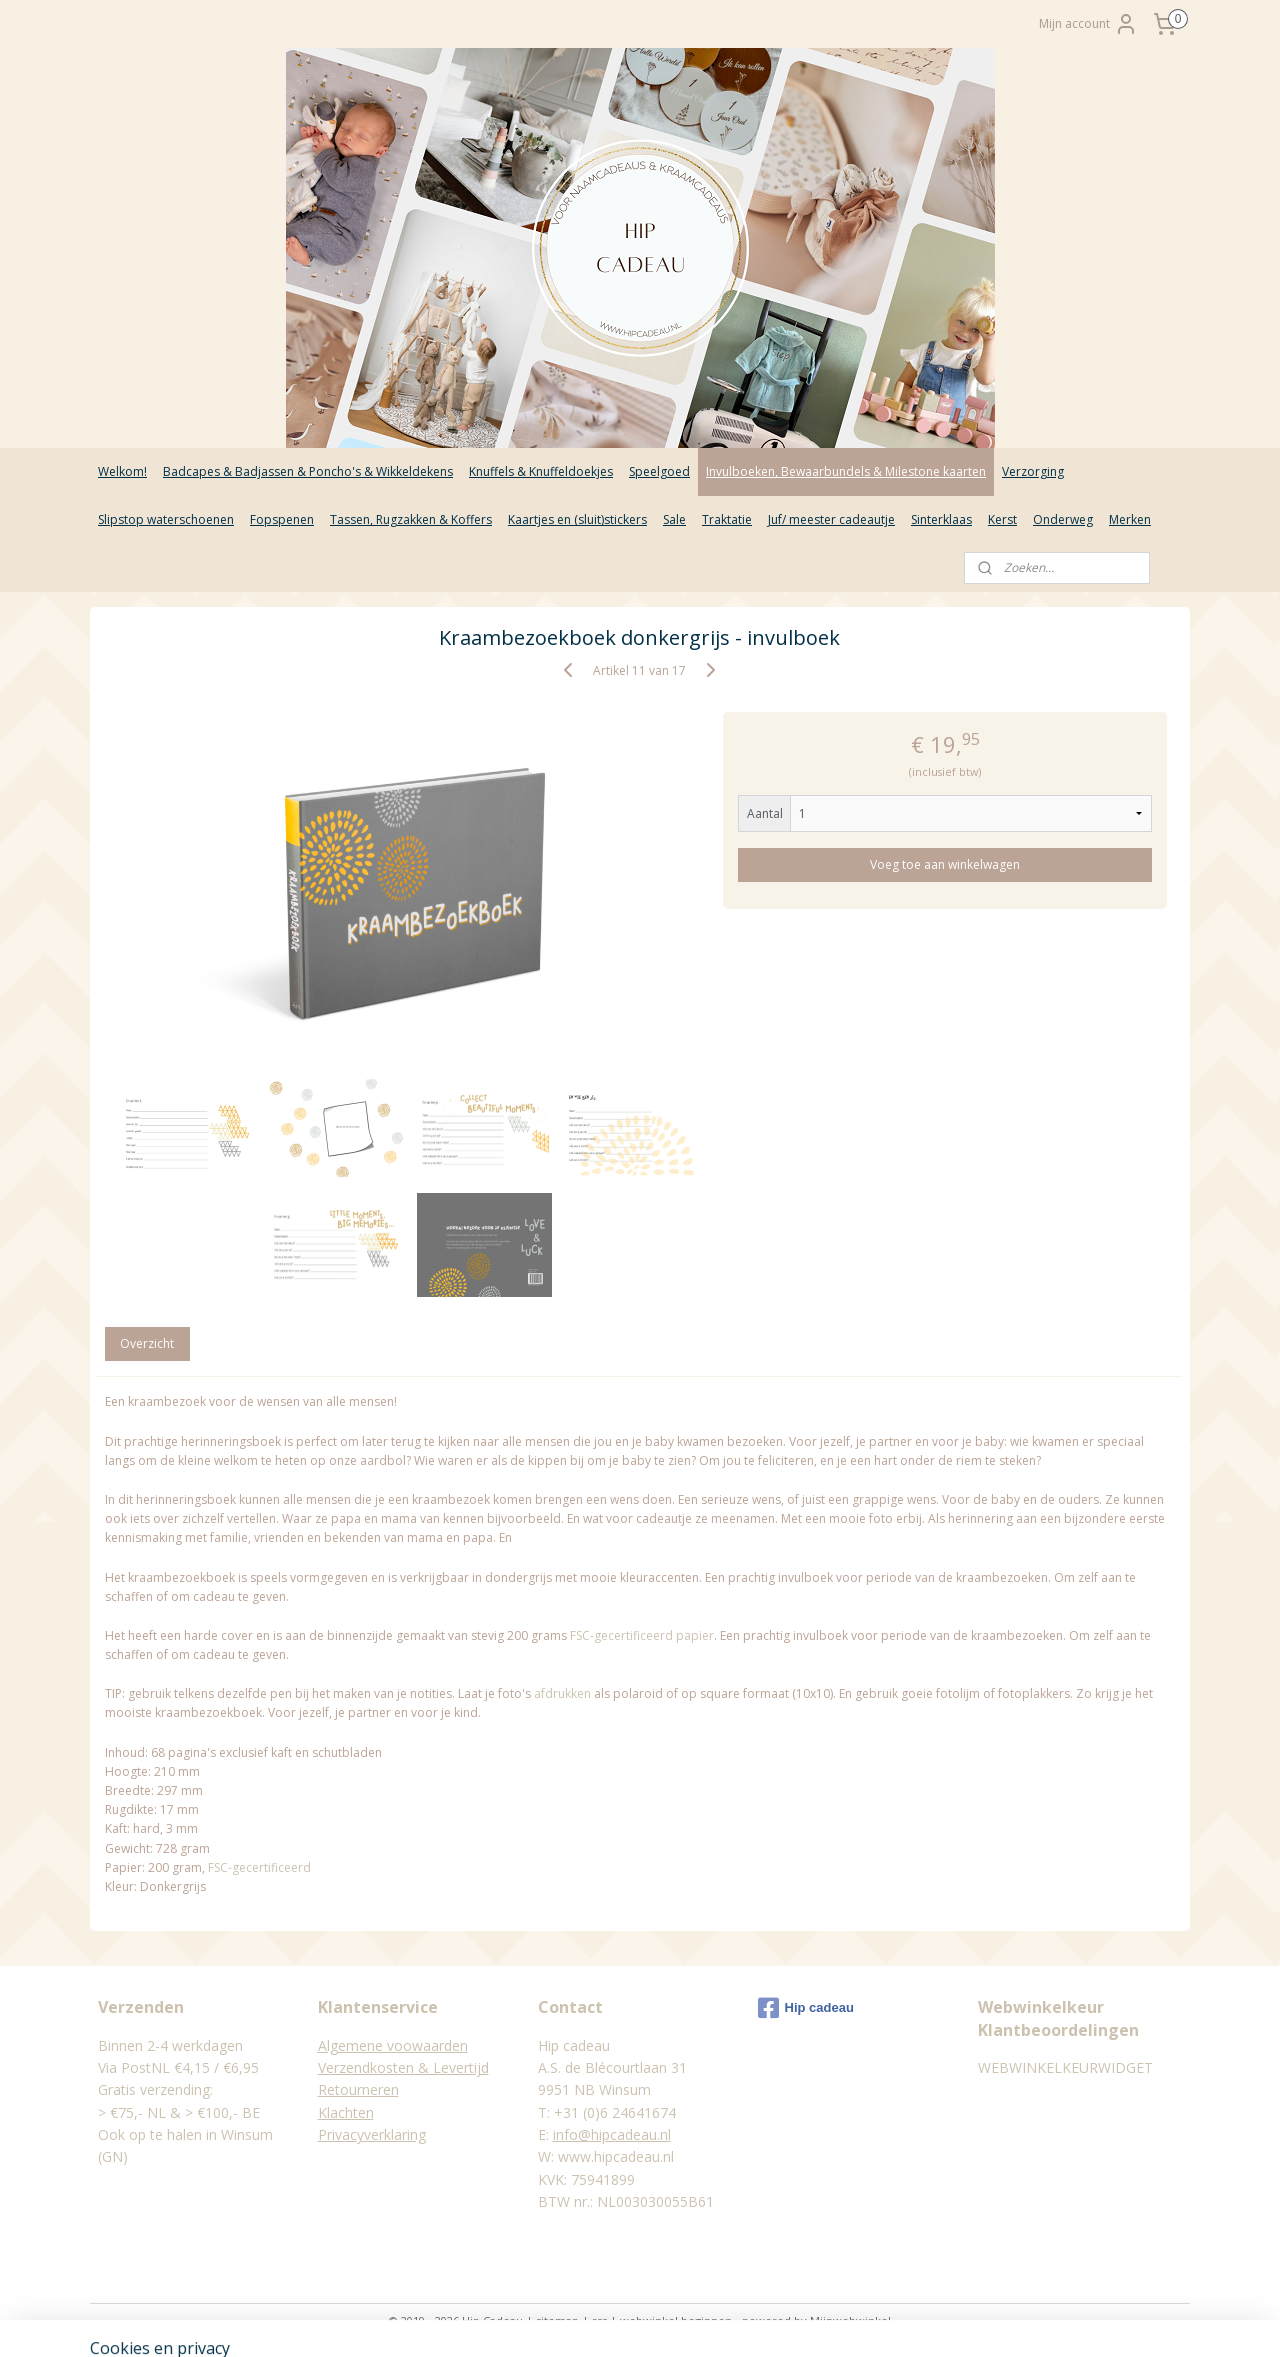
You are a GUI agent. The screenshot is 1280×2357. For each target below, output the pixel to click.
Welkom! (122, 471)
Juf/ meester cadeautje (831, 519)
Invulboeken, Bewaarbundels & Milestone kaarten (846, 471)
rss (599, 2320)
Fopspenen (282, 519)
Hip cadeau (806, 2008)
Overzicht (148, 1343)
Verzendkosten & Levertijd (403, 2067)
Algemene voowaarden (393, 2045)
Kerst (1002, 519)
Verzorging (1033, 471)
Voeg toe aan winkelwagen (946, 864)
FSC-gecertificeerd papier (642, 1635)
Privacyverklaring (372, 2134)
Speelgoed (659, 471)
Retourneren (358, 2089)
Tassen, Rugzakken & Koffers (411, 519)
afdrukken (562, 1693)
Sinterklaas (941, 519)
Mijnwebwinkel (850, 2320)
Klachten (346, 2112)
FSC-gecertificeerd (259, 1867)
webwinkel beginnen (676, 2320)
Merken (1130, 519)
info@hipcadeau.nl (612, 2134)
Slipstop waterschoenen (166, 519)
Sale (674, 519)
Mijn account (1088, 24)
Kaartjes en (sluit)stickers (577, 519)
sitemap (557, 2320)
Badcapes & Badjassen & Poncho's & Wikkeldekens (308, 471)
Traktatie (727, 519)
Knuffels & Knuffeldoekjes (541, 471)
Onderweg (1063, 519)
